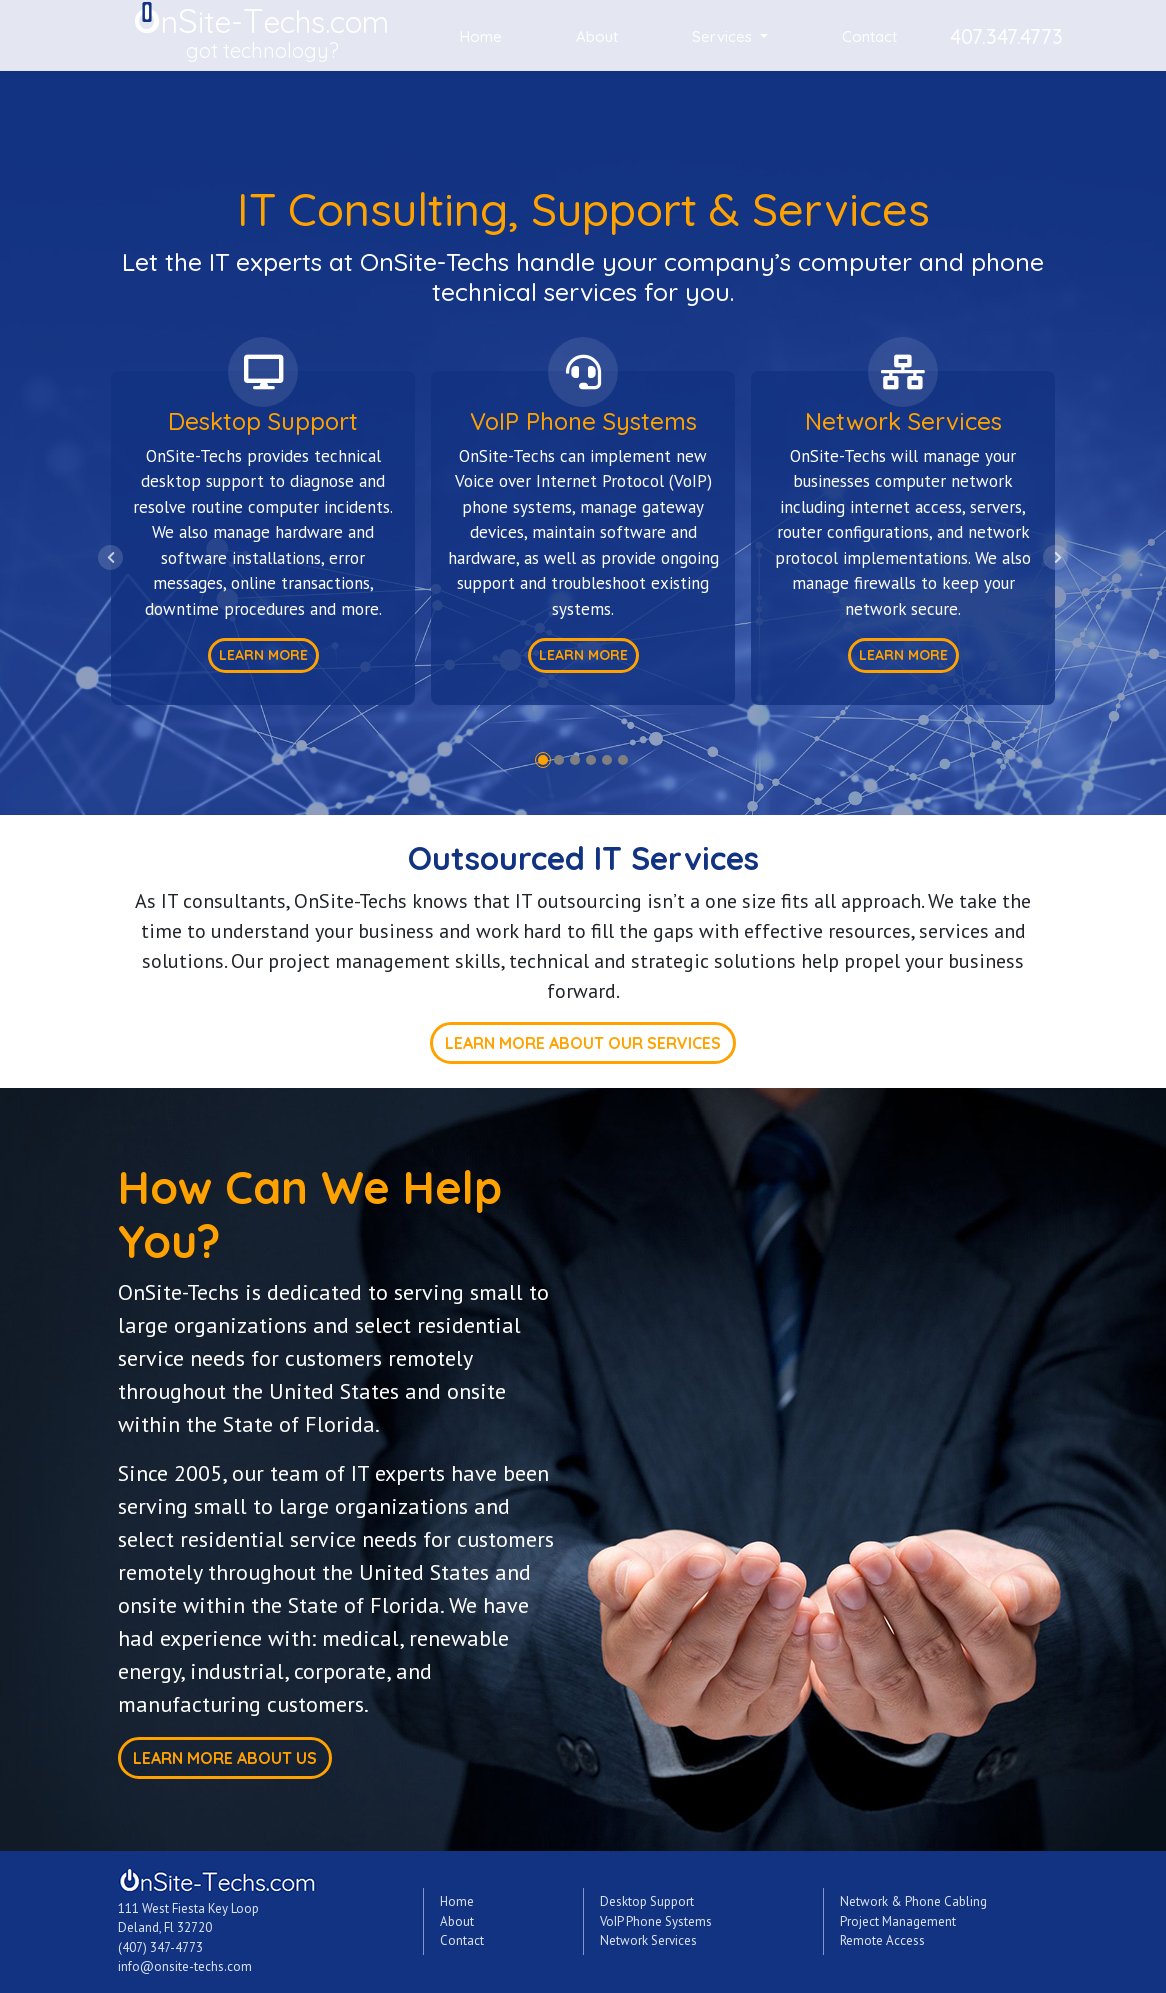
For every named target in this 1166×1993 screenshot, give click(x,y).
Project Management (898, 1921)
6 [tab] (623, 760)
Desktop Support (647, 1901)
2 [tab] (559, 760)
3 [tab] (575, 760)
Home (481, 36)
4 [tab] (591, 760)
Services (724, 36)
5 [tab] (607, 760)
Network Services (648, 1940)
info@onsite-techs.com (185, 1966)
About (597, 36)
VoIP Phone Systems (656, 1921)
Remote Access (882, 1940)
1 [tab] (543, 760)
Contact (869, 36)
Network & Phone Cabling (913, 1901)
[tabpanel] (263, 518)
